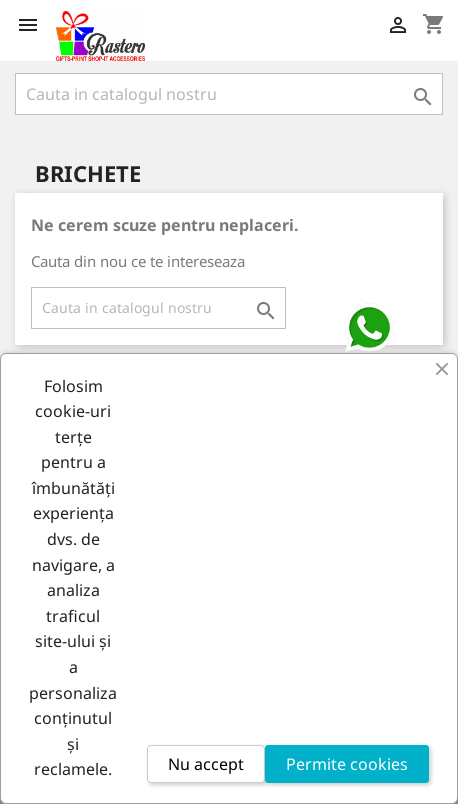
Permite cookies (347, 764)
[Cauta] (229, 94)
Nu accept (206, 764)
